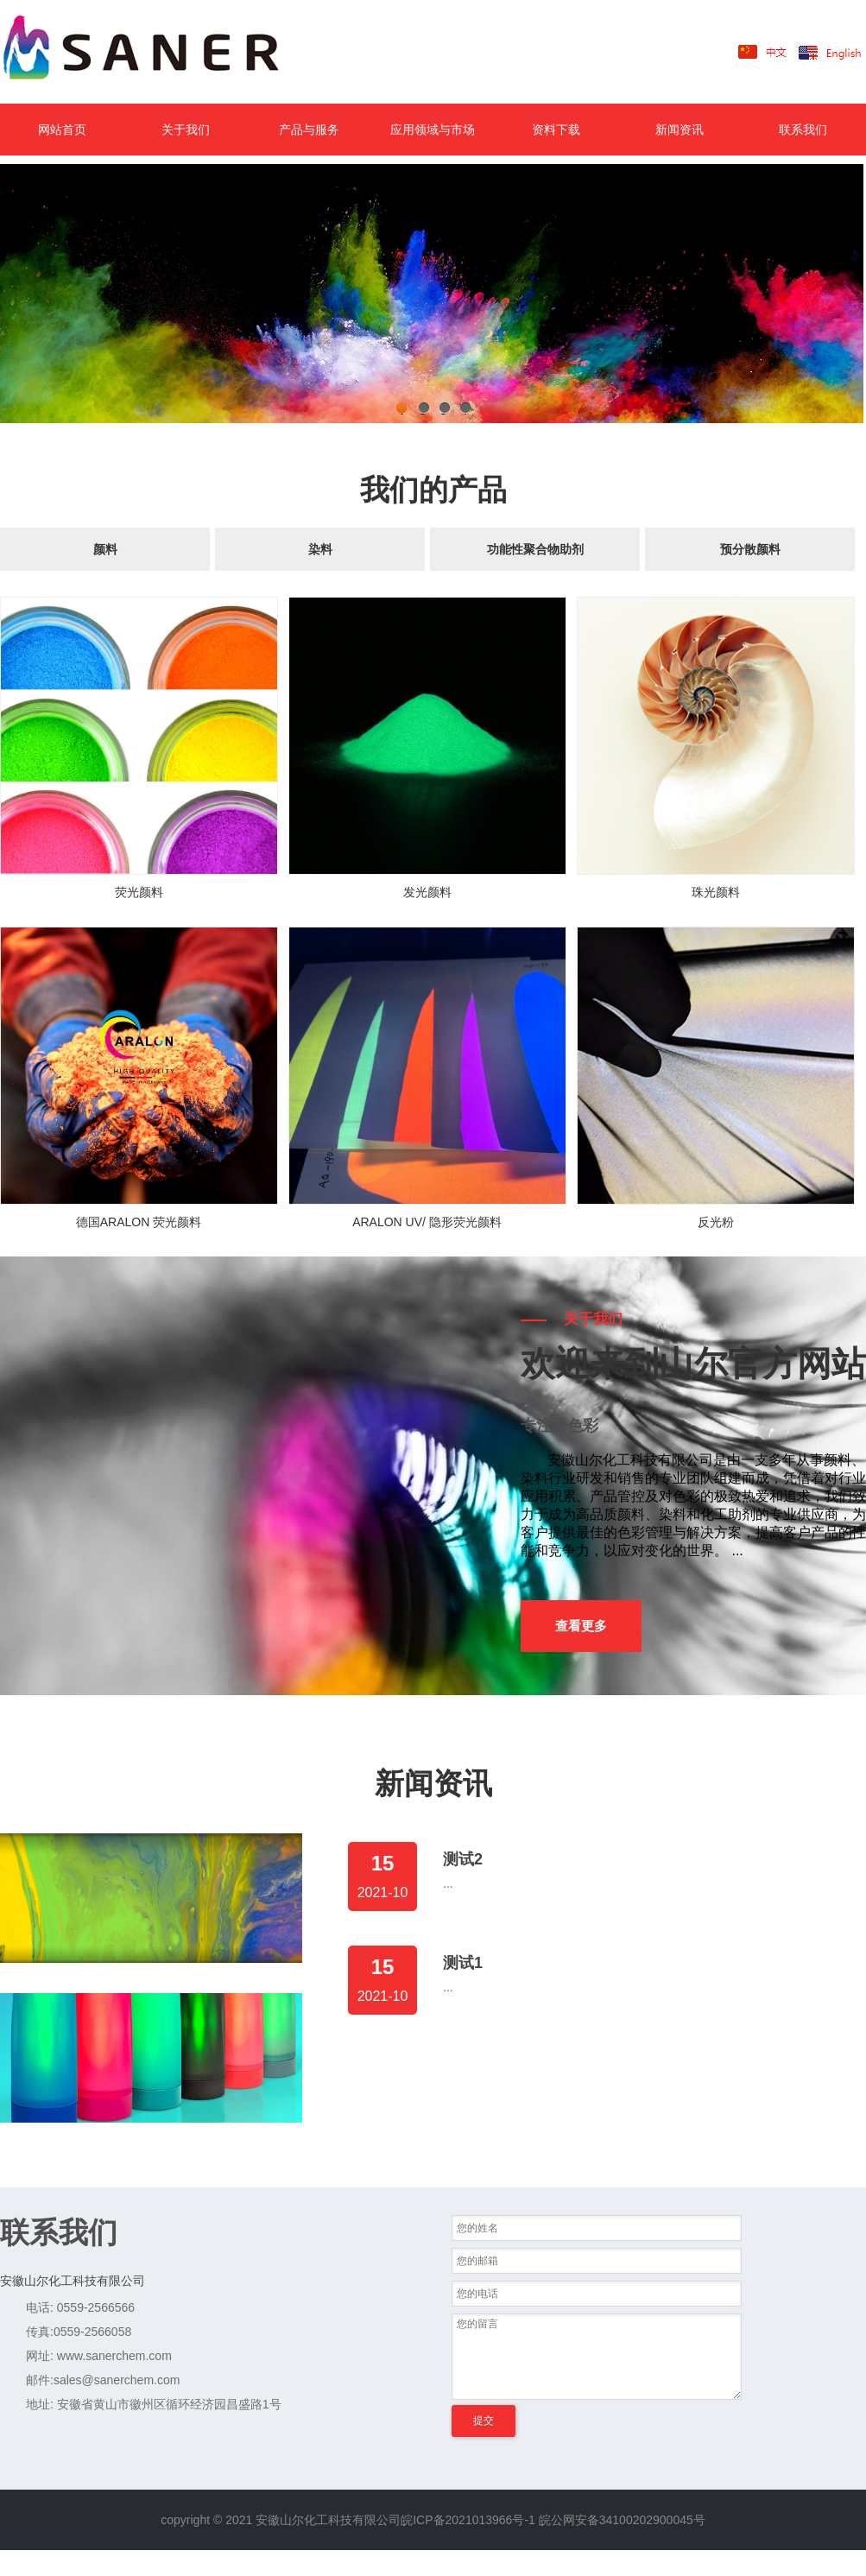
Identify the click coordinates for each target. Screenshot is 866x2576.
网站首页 (62, 129)
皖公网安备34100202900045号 (622, 2520)
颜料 (105, 549)
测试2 (463, 1859)
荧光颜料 (139, 892)
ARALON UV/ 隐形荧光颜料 (427, 1222)
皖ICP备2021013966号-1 (468, 2520)
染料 (320, 549)
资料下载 (556, 129)
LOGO (168, 52)
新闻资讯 (679, 129)
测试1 (463, 1963)
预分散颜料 (750, 549)
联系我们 (803, 129)
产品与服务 (309, 129)
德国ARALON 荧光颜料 (138, 1222)
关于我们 (185, 129)
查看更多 (581, 1625)
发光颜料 (427, 892)
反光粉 (716, 1222)
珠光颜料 (716, 892)
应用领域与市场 (432, 129)
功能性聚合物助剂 (535, 549)
